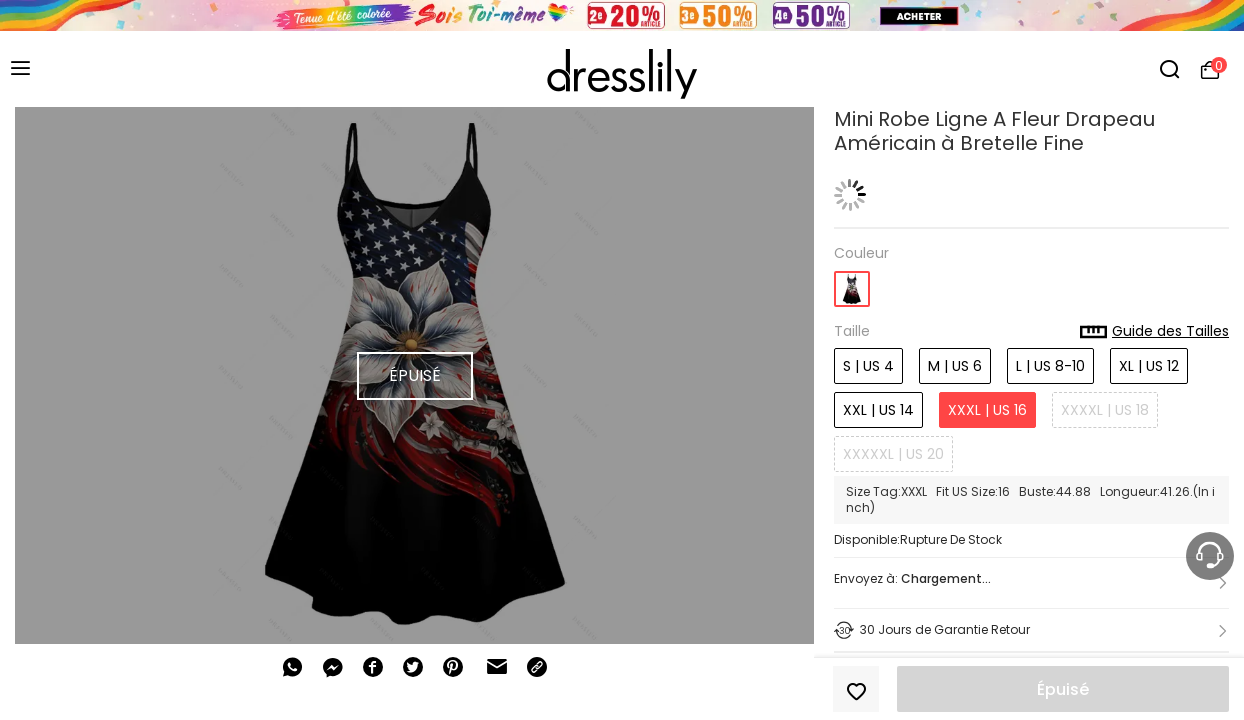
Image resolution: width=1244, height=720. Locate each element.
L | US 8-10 (1050, 366)
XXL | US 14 (878, 410)
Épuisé (1063, 689)
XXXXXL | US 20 (893, 454)
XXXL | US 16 (987, 410)
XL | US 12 (1149, 366)
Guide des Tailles (1154, 332)
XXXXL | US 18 (1105, 410)
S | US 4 (868, 366)
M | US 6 (955, 366)
